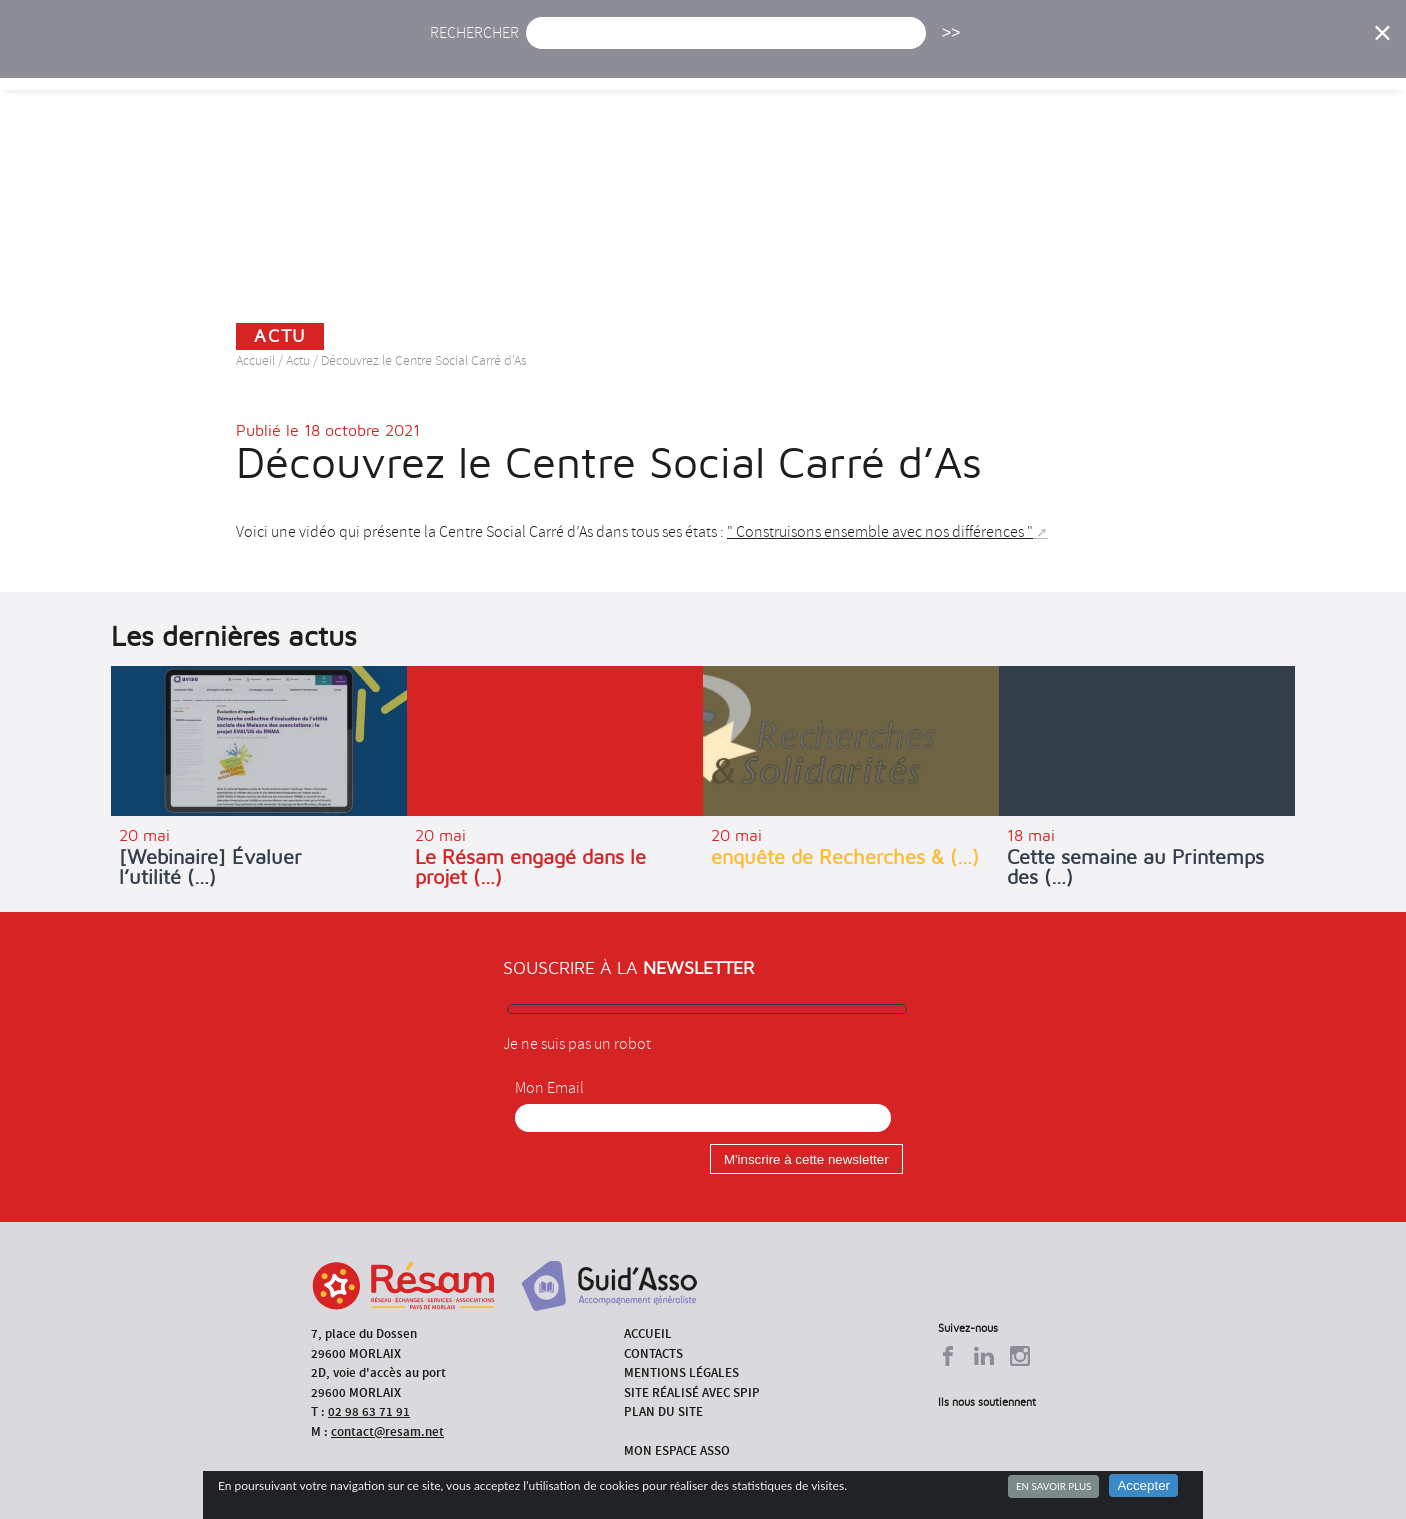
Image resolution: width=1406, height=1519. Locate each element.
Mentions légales (681, 1372)
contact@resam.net (387, 1431)
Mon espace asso (677, 1450)
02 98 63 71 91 (369, 1411)
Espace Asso (1306, 57)
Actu (556, 57)
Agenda (640, 57)
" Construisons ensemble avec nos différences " (880, 532)
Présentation (754, 57)
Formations (987, 57)
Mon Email (549, 1088)
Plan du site (663, 1411)
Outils (1200, 57)
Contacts (653, 1353)
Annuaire (1103, 57)
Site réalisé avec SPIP (692, 1392)
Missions (874, 57)
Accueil (471, 57)
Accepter (1143, 1485)
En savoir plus (1053, 1486)
